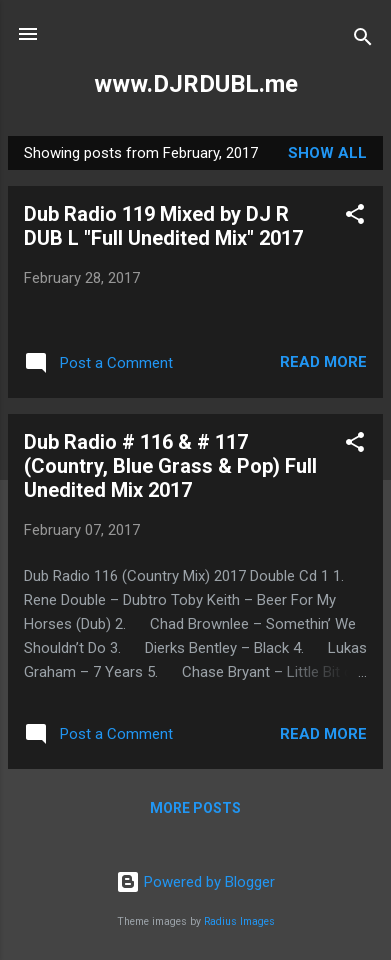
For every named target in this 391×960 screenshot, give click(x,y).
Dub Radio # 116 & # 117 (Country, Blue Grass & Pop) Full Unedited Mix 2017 (170, 466)
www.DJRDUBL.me (196, 84)
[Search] (363, 40)
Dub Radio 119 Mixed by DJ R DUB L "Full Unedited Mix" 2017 (163, 226)
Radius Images (239, 921)
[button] (355, 217)
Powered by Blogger (195, 882)
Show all (327, 153)
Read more (323, 362)
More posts (195, 808)
